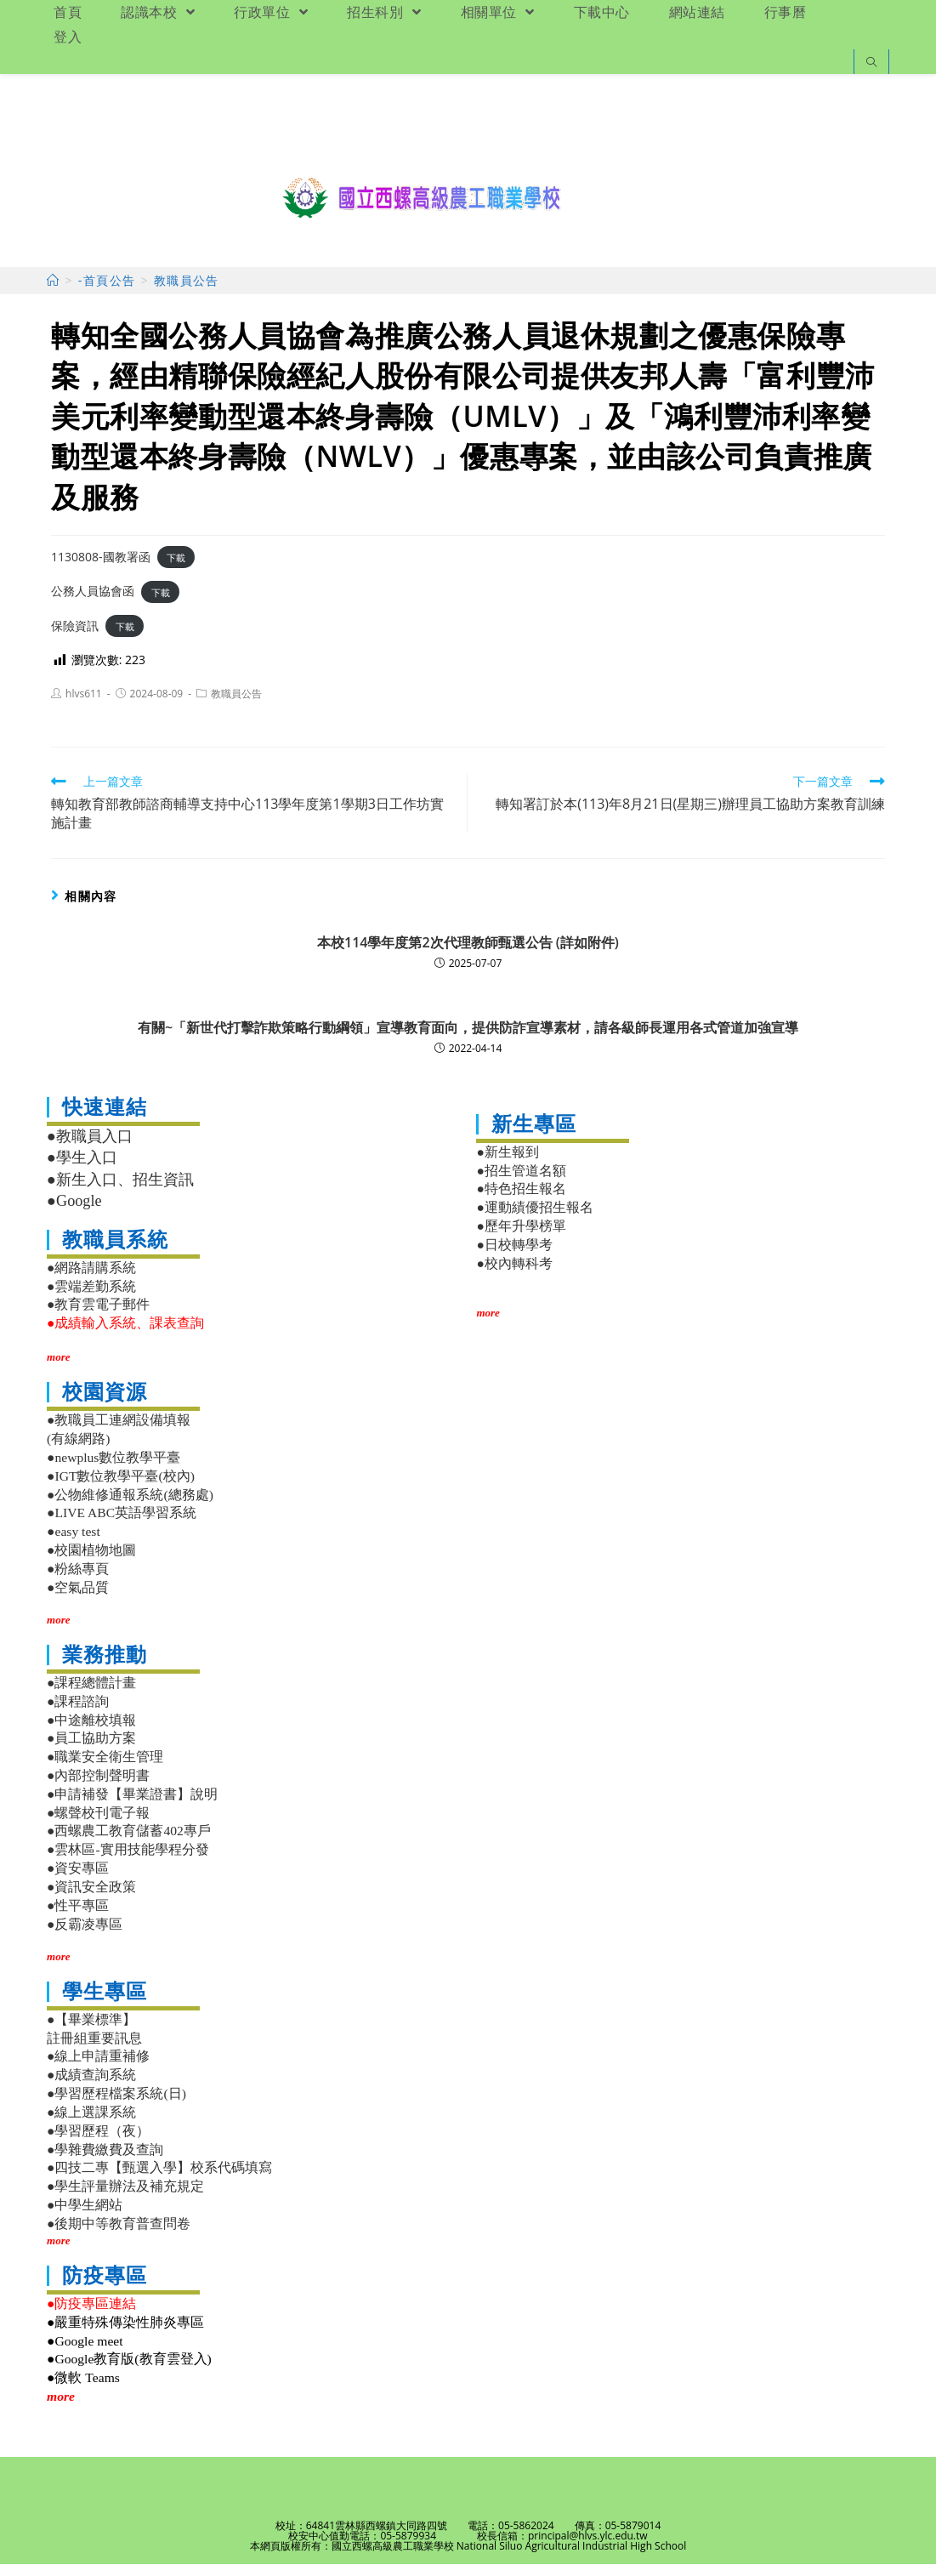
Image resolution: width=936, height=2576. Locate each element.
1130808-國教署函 (100, 568)
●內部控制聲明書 (98, 1787)
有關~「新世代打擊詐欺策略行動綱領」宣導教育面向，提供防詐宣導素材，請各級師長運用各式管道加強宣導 (468, 1039)
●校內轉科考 (514, 1275)
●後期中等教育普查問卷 (118, 2235)
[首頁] (53, 292)
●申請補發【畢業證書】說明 (132, 1806)
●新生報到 (507, 1164)
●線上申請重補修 (98, 2068)
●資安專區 (78, 1880)
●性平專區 (78, 1917)
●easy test (73, 1543)
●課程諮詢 (78, 1713)
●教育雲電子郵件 (98, 1316)
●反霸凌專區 (84, 1936)
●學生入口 (82, 1169)
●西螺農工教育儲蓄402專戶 (129, 1843)
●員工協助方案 (91, 1750)
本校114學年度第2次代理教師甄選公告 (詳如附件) (468, 954)
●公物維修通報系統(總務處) (130, 1506)
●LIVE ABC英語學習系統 (121, 1524)
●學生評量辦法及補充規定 (125, 2198)
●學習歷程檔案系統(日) (116, 2105)
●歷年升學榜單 (520, 1238)
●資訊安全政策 (91, 1898)
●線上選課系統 (91, 2124)
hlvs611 (83, 705)
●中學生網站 (84, 2216)
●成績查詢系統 (91, 2086)
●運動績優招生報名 (534, 1219)
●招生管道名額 (520, 1182)
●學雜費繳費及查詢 (105, 2161)
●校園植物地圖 (91, 1562)
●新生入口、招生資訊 (120, 1191)
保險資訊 (75, 637)
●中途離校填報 (91, 1732)
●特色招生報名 (520, 1200)
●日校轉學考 (514, 1256)
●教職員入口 (90, 1148)
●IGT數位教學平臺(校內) (121, 1488)
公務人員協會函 (92, 602)
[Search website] (871, 63)
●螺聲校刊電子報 (98, 1824)
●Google (74, 1212)
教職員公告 (236, 705)
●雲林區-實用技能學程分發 (128, 1861)
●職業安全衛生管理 (105, 1768)
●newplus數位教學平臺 (113, 1469)
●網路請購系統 (91, 1279)
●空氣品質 (78, 1599)
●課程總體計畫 (91, 1694)
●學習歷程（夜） (98, 2142)
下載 (176, 569)
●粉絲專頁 (78, 1580)
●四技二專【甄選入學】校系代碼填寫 (159, 2179)
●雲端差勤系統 (91, 1298)
